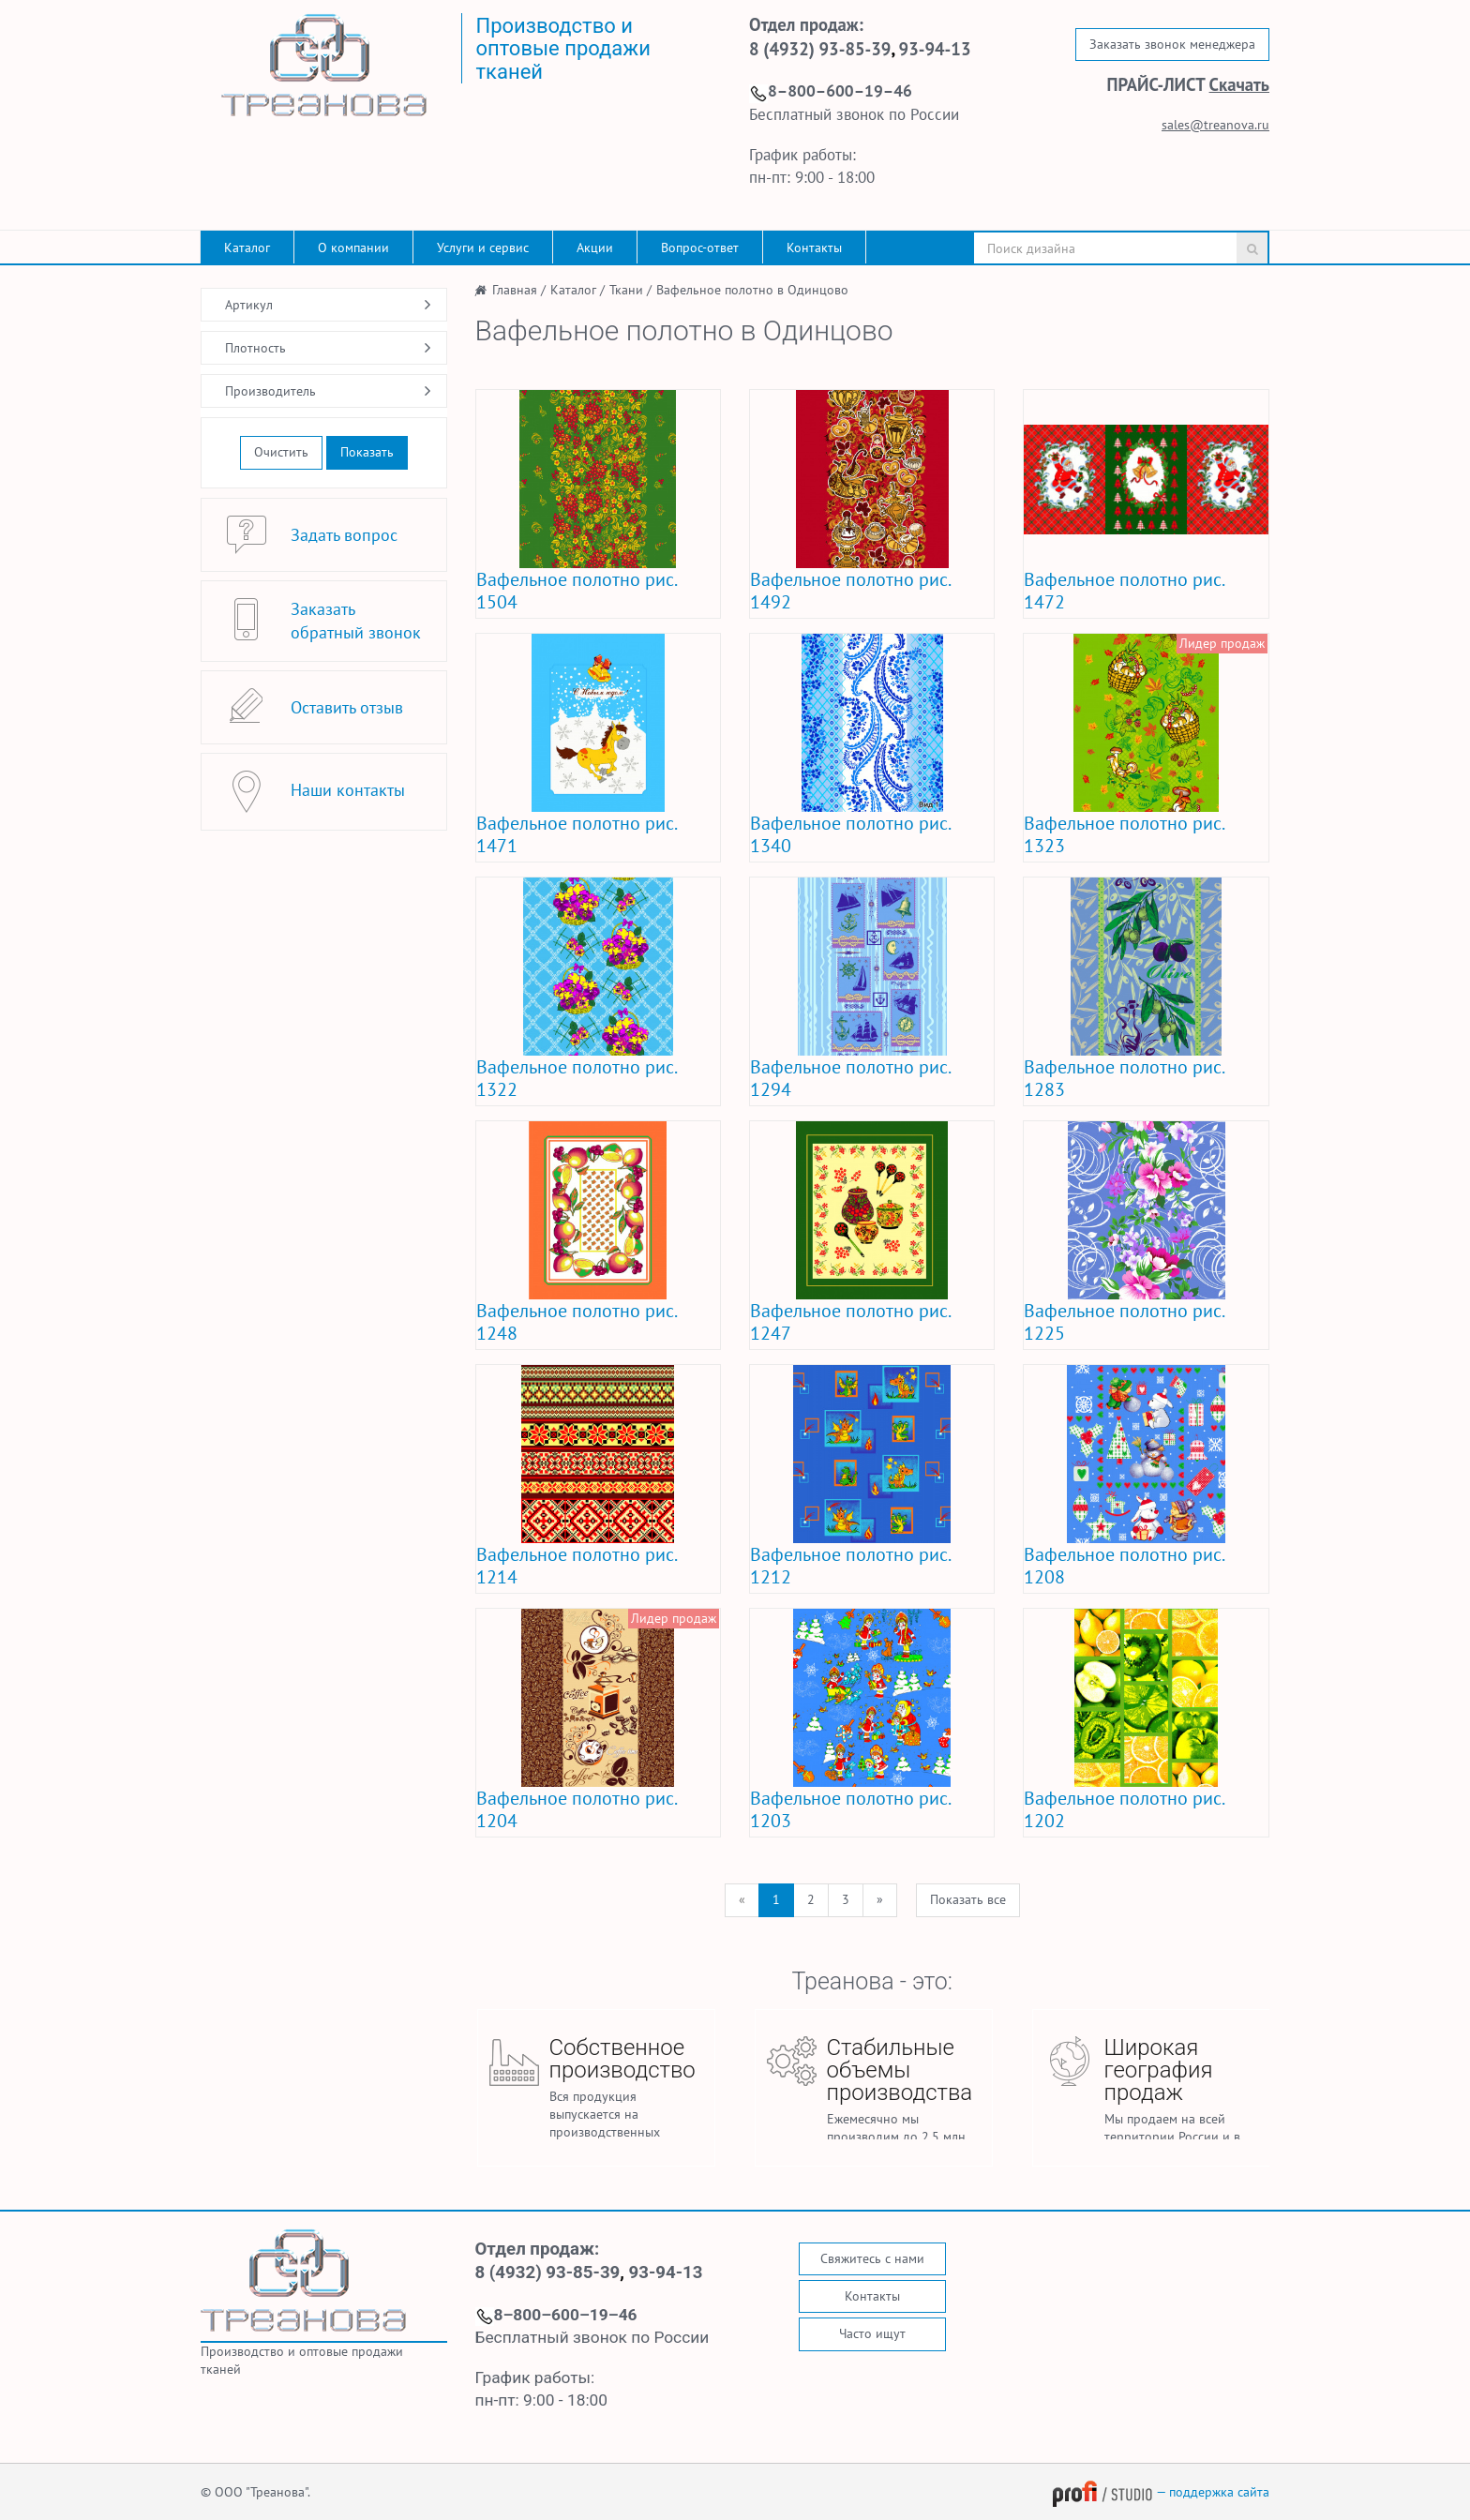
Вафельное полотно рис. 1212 (850, 1565)
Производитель (270, 390)
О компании (353, 247)
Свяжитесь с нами (872, 2258)
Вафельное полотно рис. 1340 (850, 834)
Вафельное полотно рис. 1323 (1123, 834)
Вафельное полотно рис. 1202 (1123, 1809)
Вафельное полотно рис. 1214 (576, 1565)
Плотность (255, 347)
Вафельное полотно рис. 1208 (1123, 1565)
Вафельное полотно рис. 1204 (576, 1809)
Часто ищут (872, 2333)
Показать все (968, 1899)
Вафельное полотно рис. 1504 (576, 590)
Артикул (249, 304)
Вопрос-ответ (700, 247)
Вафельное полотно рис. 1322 (576, 1078)
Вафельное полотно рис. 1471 (576, 834)
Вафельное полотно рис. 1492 (850, 590)
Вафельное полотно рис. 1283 (1123, 1078)
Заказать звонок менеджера (1172, 44)
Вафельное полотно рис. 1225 (1123, 1321)
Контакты (814, 247)
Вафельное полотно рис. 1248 (576, 1321)
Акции (595, 247)
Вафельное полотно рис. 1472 (1123, 590)
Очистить (281, 451)
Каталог (247, 247)
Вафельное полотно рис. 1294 (850, 1078)
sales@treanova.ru (1215, 124)
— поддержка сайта (1160, 2491)
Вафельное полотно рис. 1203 (850, 1809)
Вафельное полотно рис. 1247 (850, 1321)
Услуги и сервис (483, 247)
